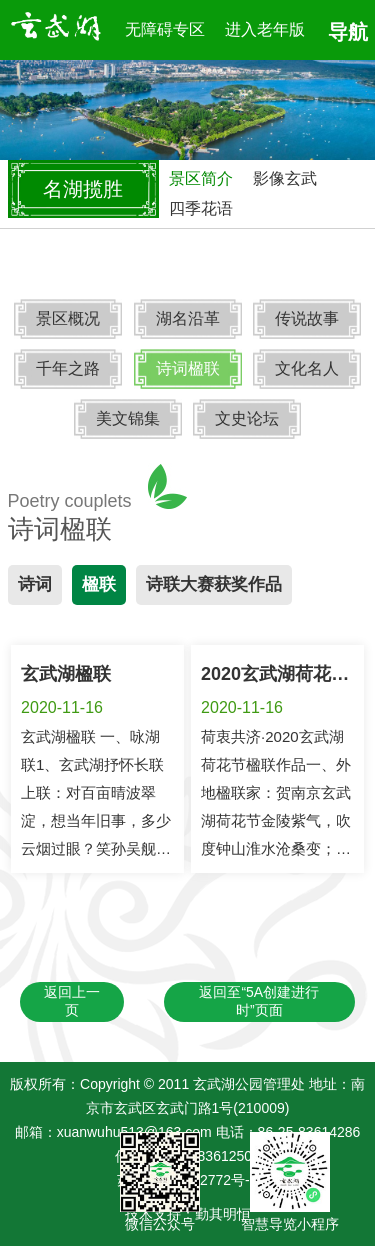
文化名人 (307, 368)
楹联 (99, 584)
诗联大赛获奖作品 (214, 584)
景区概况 (68, 318)
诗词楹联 (188, 368)
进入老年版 (265, 29)
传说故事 (307, 318)
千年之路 (68, 368)
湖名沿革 (188, 318)
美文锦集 (128, 418)
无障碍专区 (165, 29)
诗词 (35, 584)
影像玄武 (285, 178)
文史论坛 (247, 418)
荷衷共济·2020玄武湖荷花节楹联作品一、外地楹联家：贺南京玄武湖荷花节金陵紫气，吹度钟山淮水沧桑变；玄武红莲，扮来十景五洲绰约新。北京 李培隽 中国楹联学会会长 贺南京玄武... (276, 848)
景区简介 (201, 178)
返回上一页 (72, 1001)
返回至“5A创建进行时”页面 (259, 1001)
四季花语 (201, 208)
